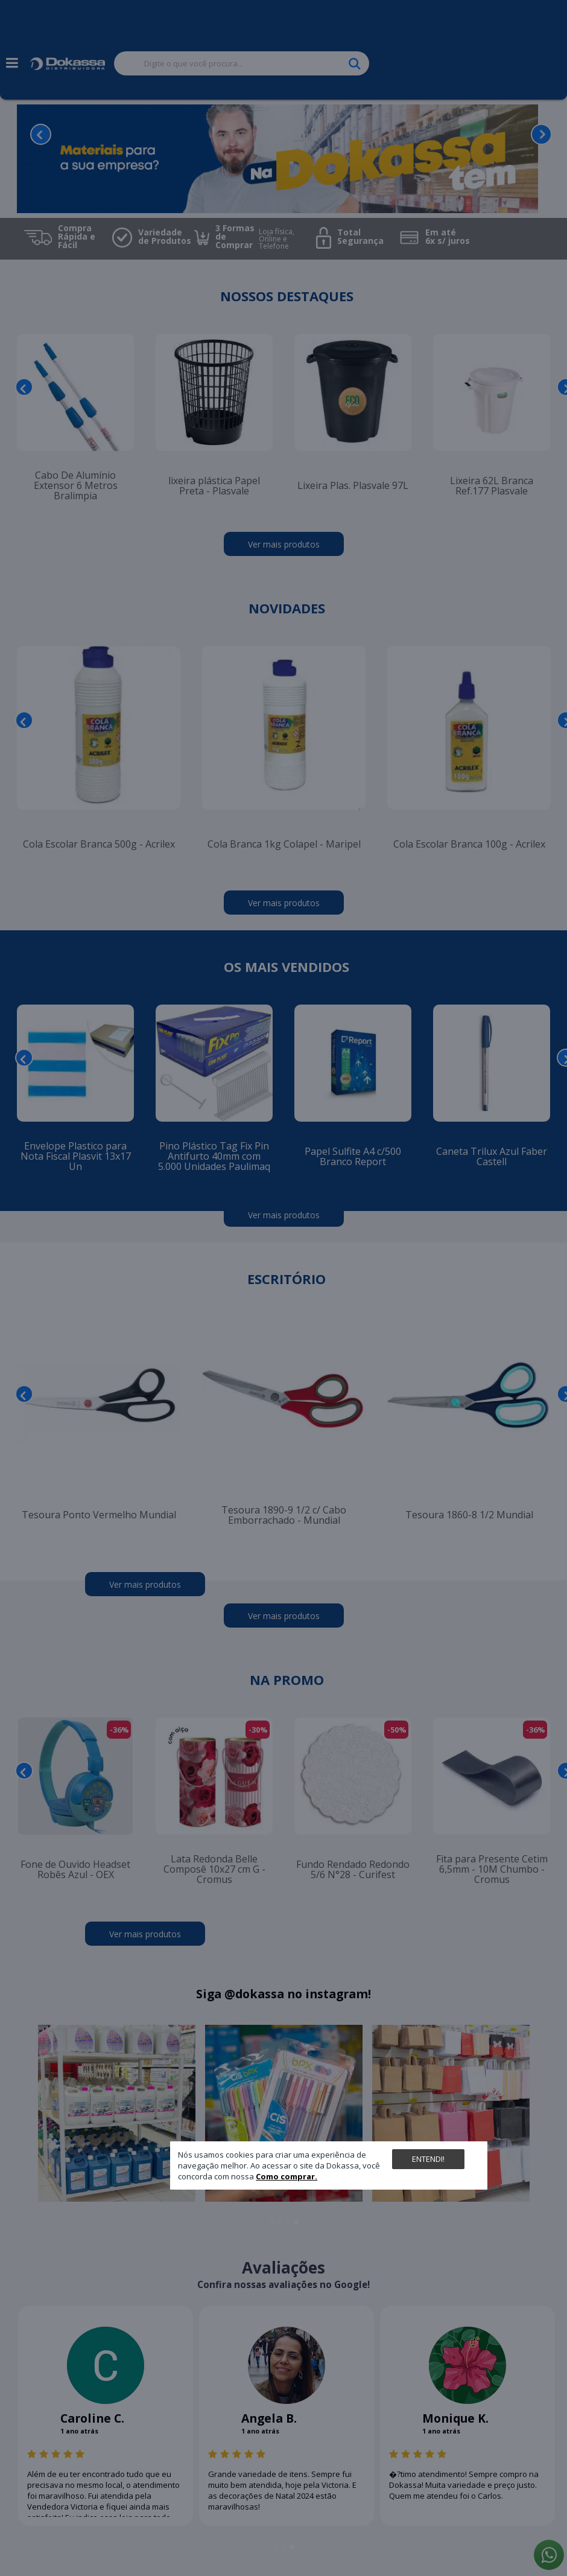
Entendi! (428, 2158)
